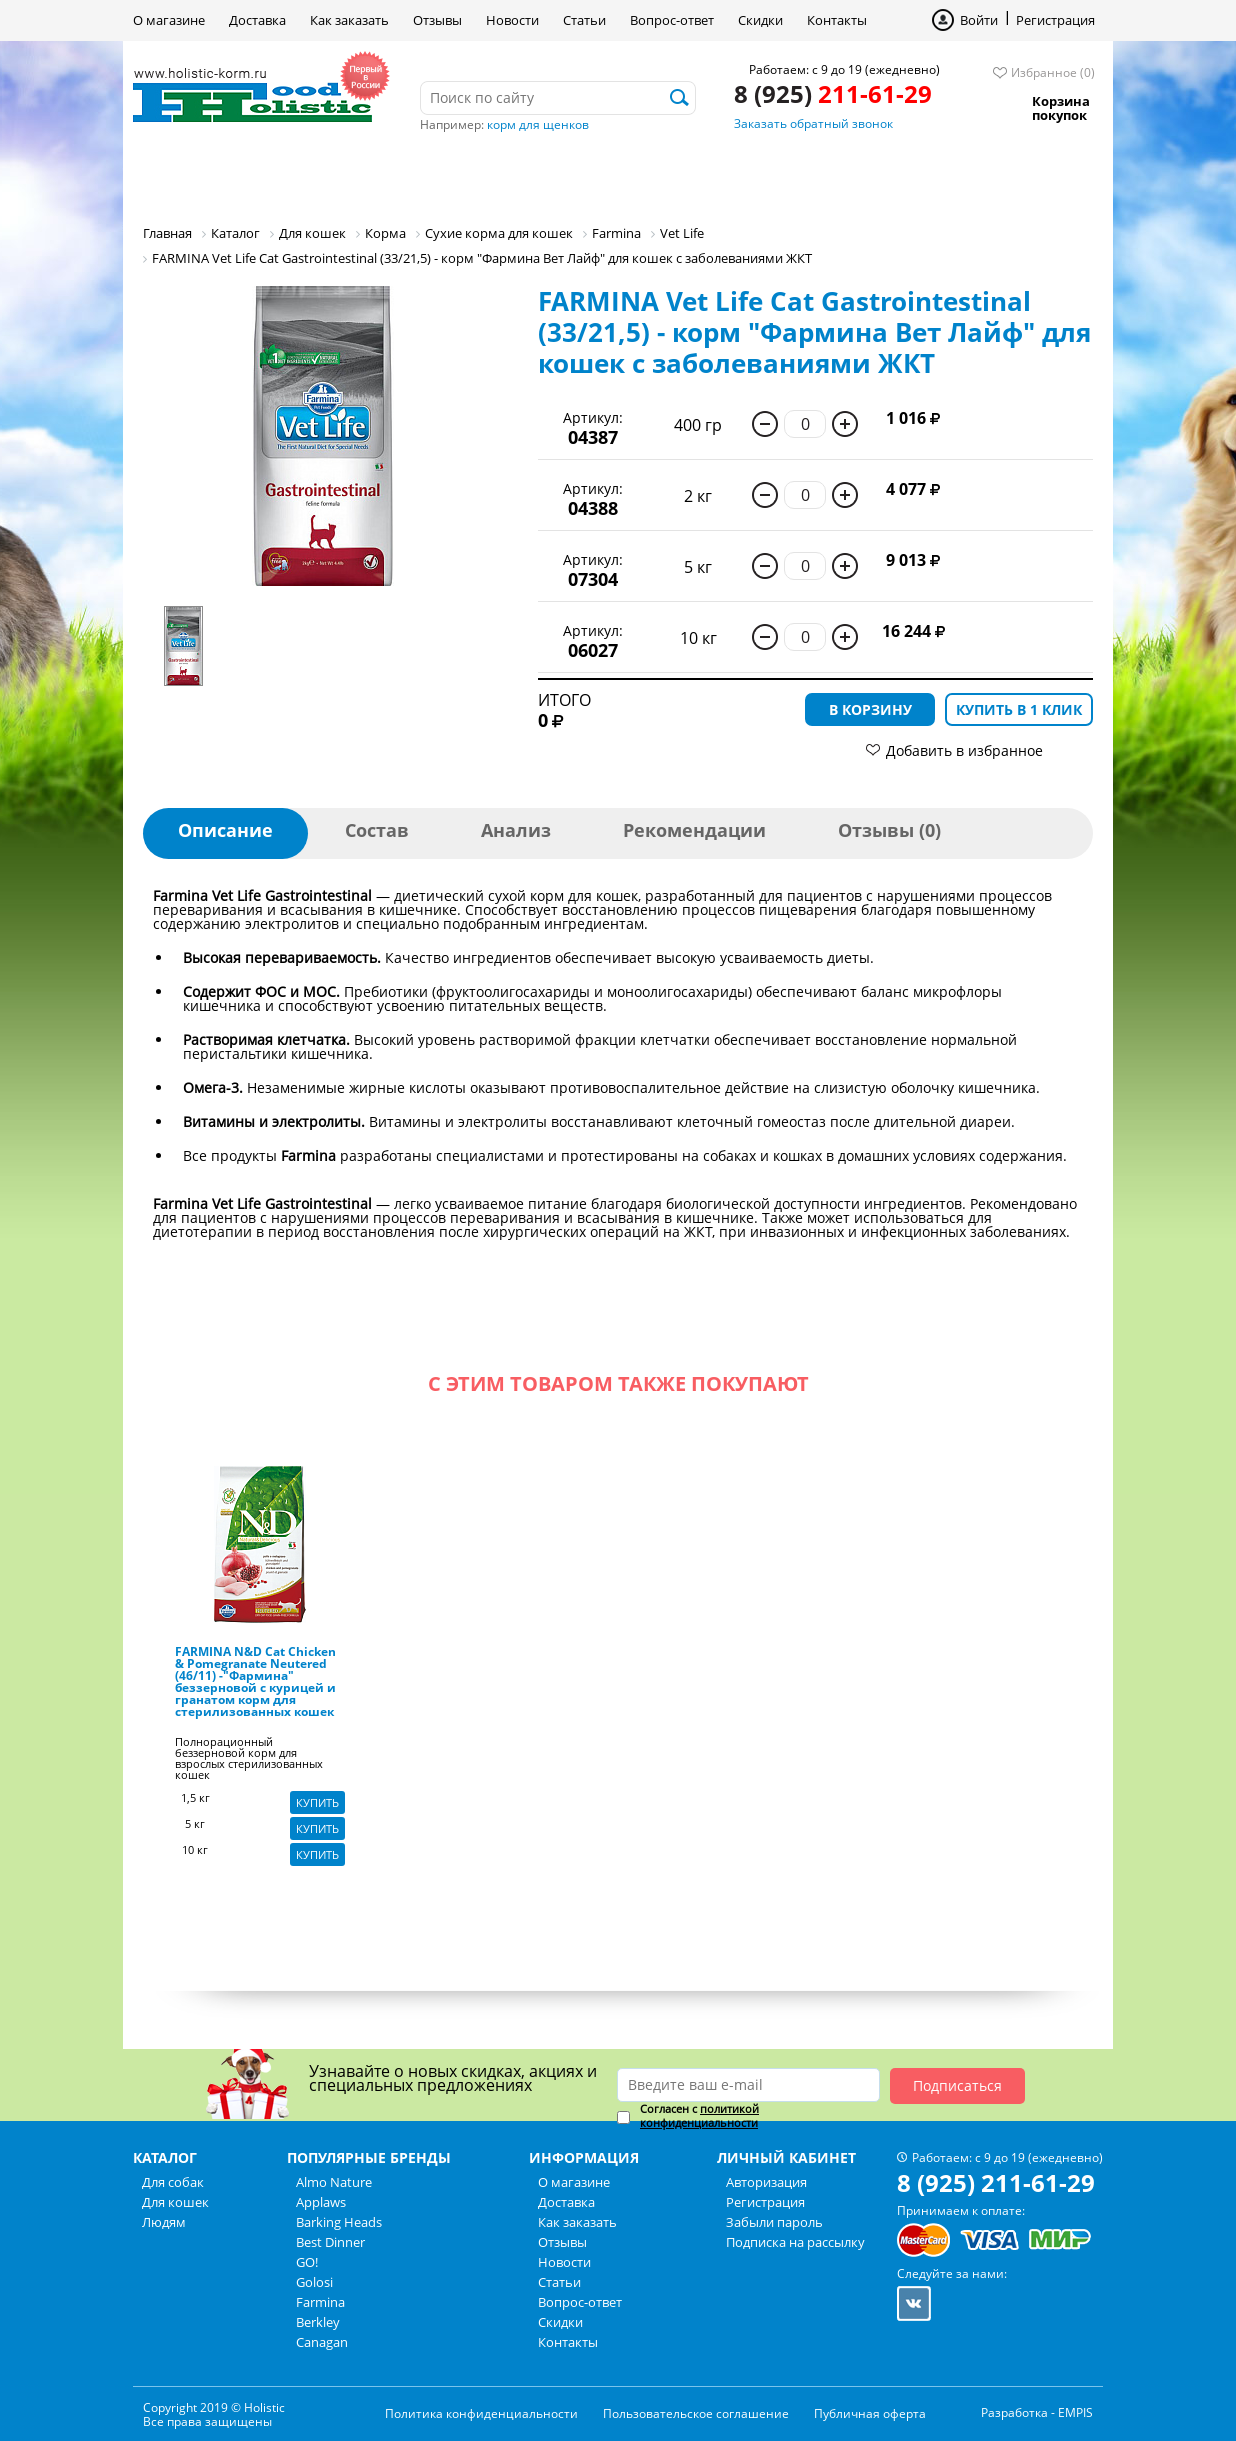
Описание (225, 830)
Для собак (201, 174)
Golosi (314, 2282)
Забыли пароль (774, 2222)
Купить (317, 1802)
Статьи (584, 20)
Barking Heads (339, 2222)
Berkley (318, 2322)
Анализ (516, 830)
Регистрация (1055, 20)
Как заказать (349, 20)
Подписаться (957, 2085)
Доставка (257, 20)
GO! (307, 2262)
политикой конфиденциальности (699, 2115)
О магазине (169, 20)
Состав (377, 830)
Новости (512, 20)
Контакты (837, 20)
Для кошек (336, 174)
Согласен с (699, 2116)
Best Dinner (330, 2242)
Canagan (322, 2342)
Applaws (321, 2202)
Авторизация (766, 2182)
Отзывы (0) (889, 830)
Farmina (320, 2302)
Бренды (566, 174)
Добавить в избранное (964, 750)
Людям (458, 174)
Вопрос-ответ (672, 20)
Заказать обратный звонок (813, 123)
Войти (979, 20)
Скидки (760, 20)
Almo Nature (334, 2182)
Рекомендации (694, 830)
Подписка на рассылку (795, 2242)
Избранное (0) (1053, 72)
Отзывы (437, 20)
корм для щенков (538, 124)
